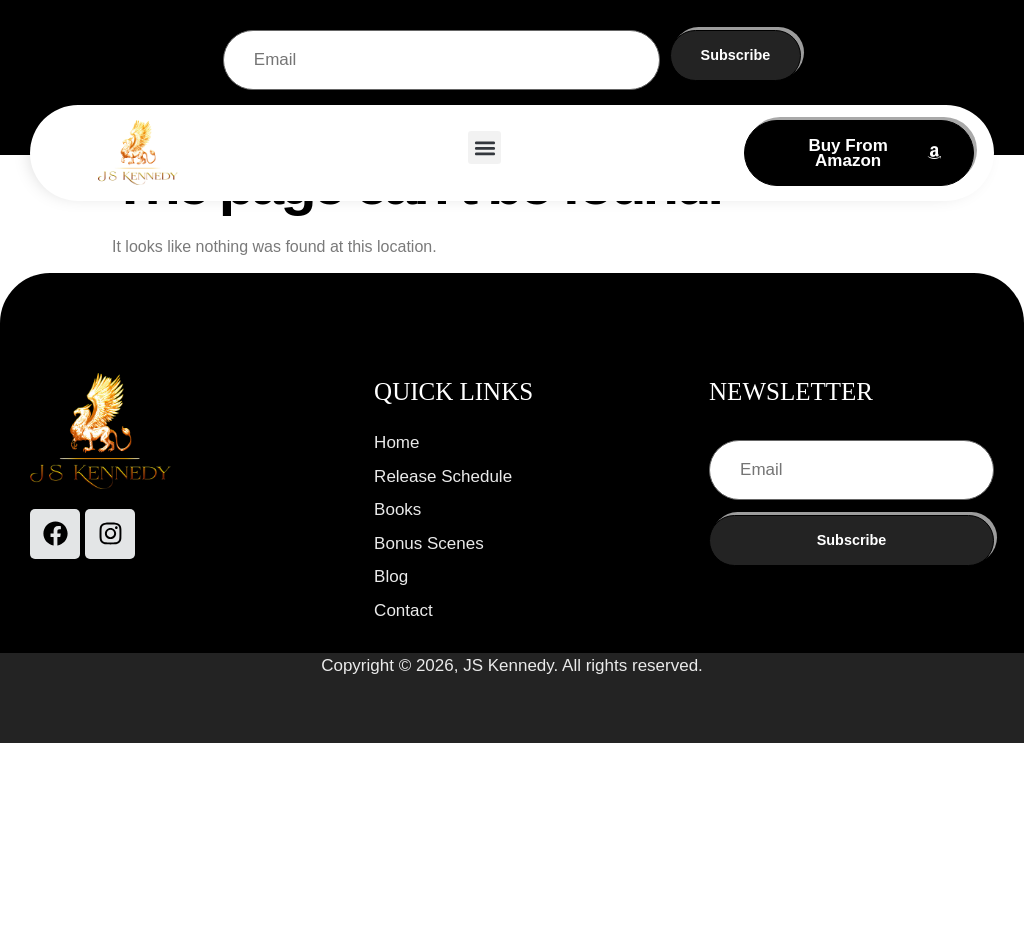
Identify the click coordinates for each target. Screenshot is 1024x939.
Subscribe (736, 55)
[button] (484, 147)
